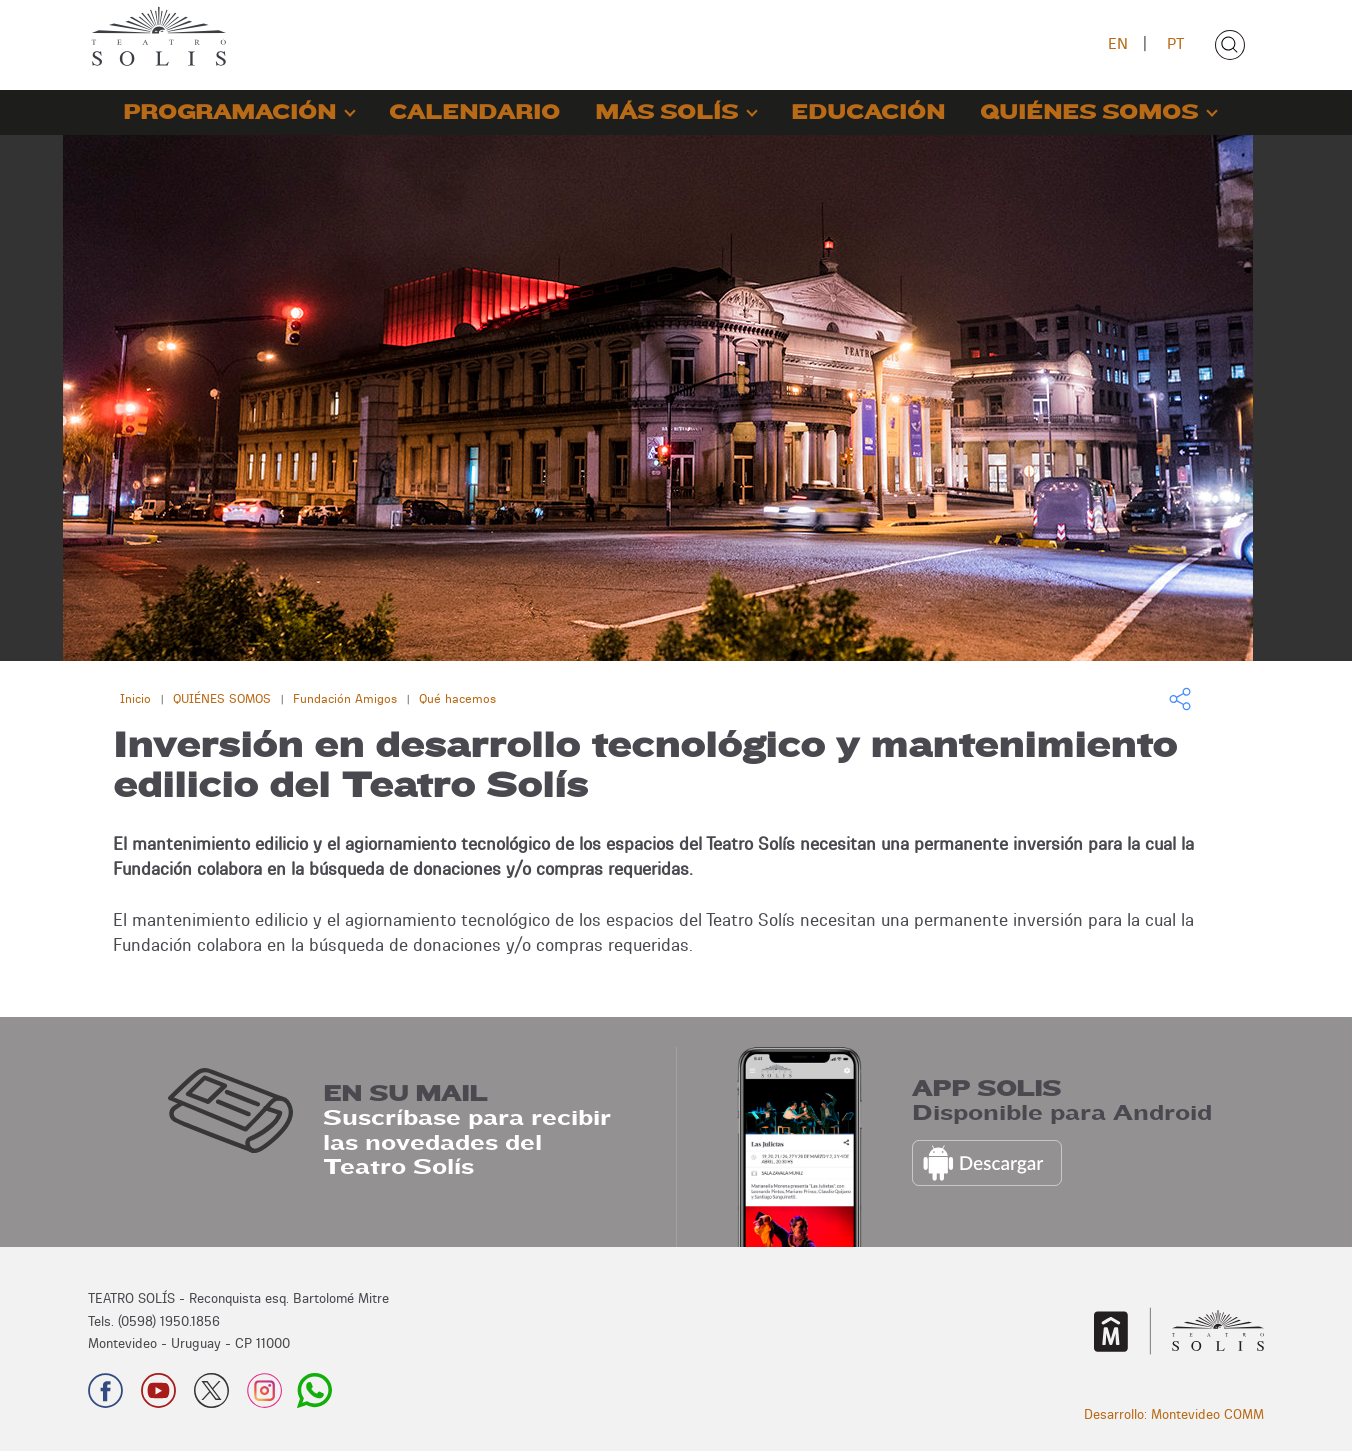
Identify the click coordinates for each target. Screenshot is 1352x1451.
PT (1175, 43)
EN (1118, 43)
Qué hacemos (457, 698)
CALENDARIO (474, 112)
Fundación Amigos (345, 698)
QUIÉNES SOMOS (1089, 112)
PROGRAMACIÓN (229, 112)
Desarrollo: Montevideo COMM (1174, 1414)
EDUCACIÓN (868, 112)
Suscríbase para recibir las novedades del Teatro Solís (467, 1142)
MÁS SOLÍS (666, 112)
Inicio (135, 698)
